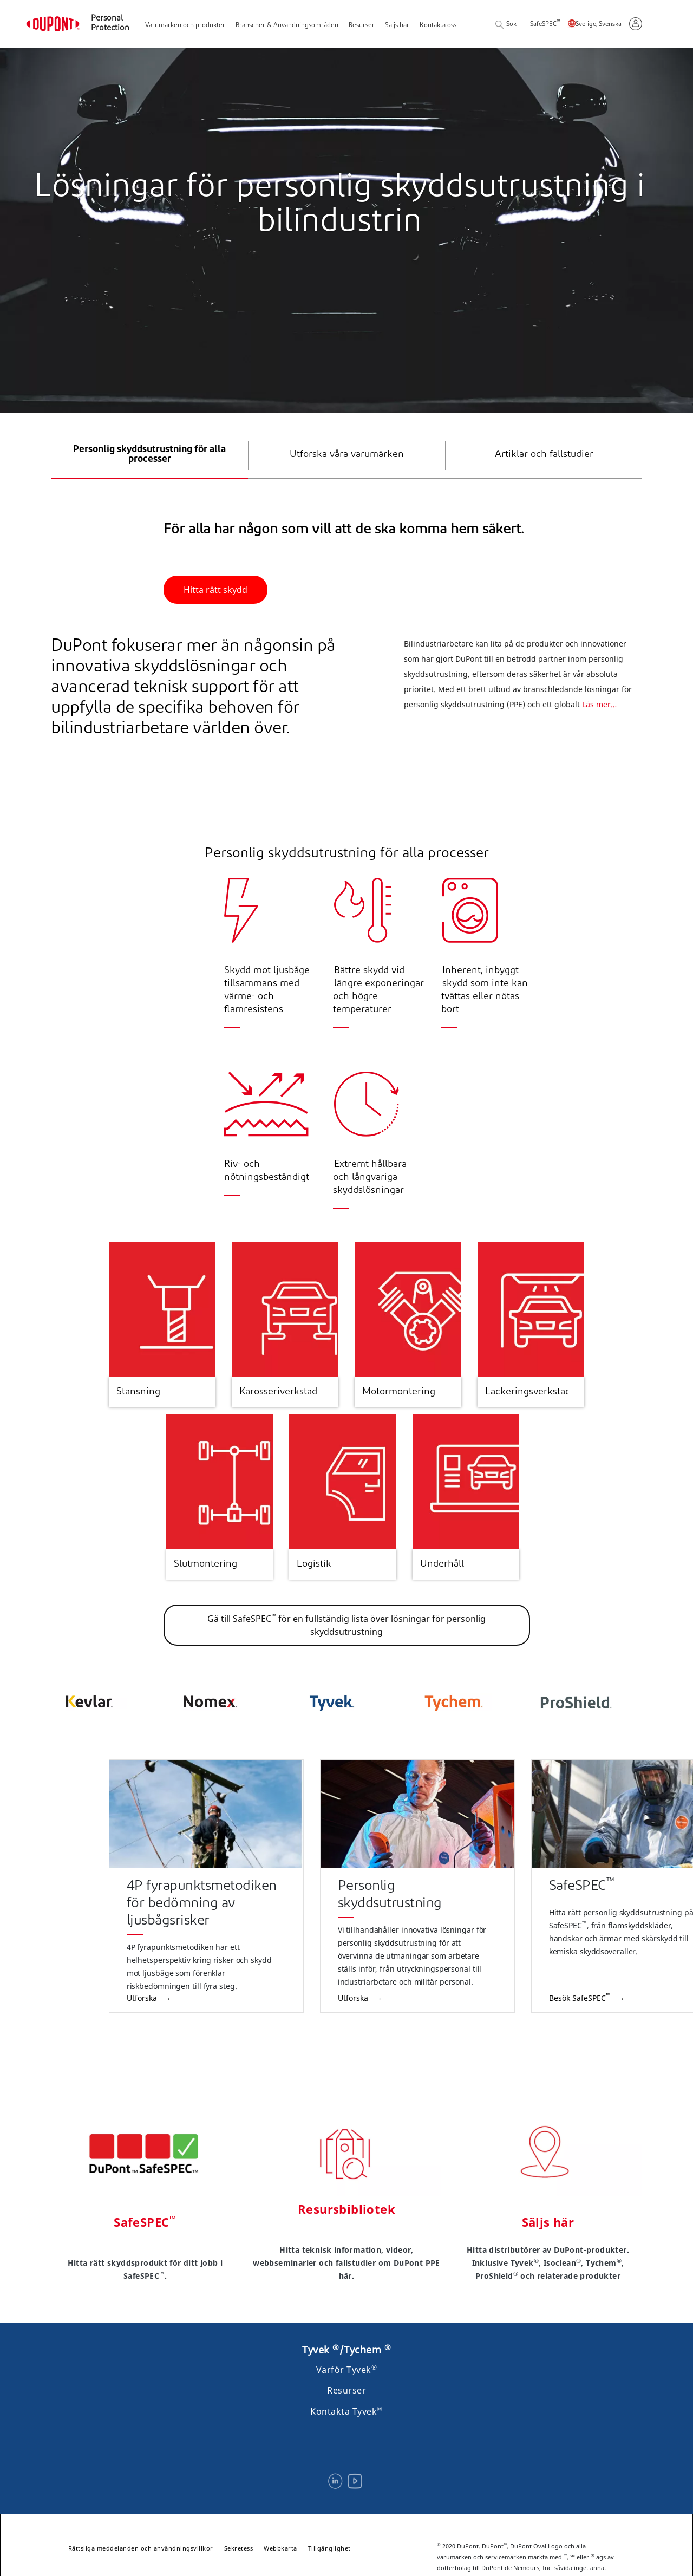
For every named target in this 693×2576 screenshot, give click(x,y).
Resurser (362, 25)
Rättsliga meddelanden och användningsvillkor (140, 2548)
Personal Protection (110, 23)
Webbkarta (280, 2548)
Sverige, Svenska (599, 25)
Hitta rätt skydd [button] (215, 590)
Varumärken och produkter (185, 25)
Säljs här (397, 25)
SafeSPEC (545, 25)
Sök (506, 25)
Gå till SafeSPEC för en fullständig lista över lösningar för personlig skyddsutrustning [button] (346, 1625)
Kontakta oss (438, 25)
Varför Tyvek (346, 2370)
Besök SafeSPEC (581, 1998)
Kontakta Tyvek (346, 2411)
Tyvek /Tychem (346, 2349)
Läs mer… (599, 731)
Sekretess (238, 2548)
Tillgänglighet (329, 2548)
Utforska (143, 1998)
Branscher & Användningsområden (287, 25)
